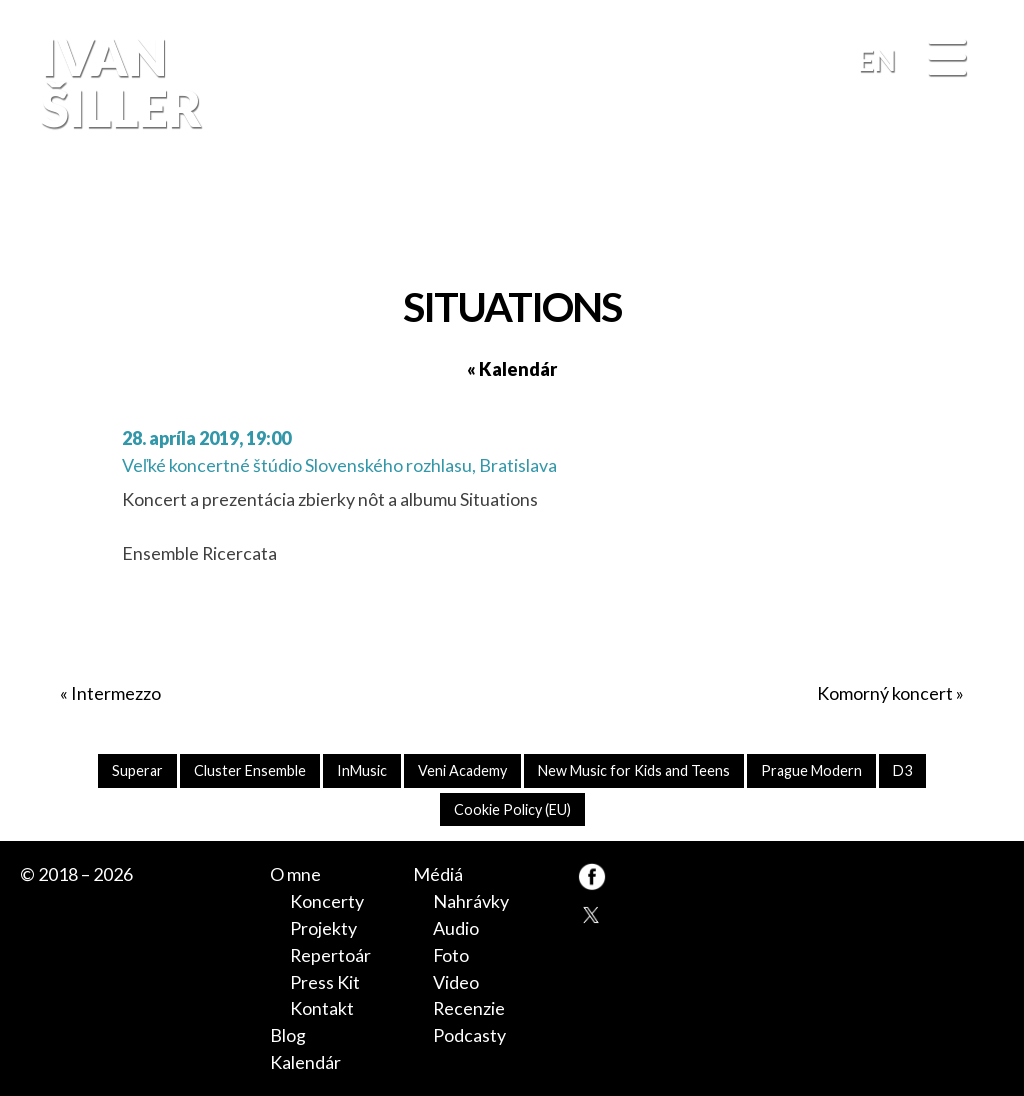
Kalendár (305, 1062)
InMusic (362, 770)
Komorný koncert (885, 693)
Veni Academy (462, 770)
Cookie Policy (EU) (512, 809)
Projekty (323, 928)
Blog (288, 1035)
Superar (137, 770)
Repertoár (330, 955)
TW (592, 914)
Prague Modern (811, 770)
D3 (902, 770)
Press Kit (325, 982)
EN (877, 60)
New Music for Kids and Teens (634, 770)
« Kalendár (512, 369)
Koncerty (327, 901)
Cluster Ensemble (250, 770)
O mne (295, 874)
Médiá (438, 874)
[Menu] (947, 59)
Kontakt (322, 1008)
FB (979, 213)
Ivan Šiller (118, 82)
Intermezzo (116, 693)
